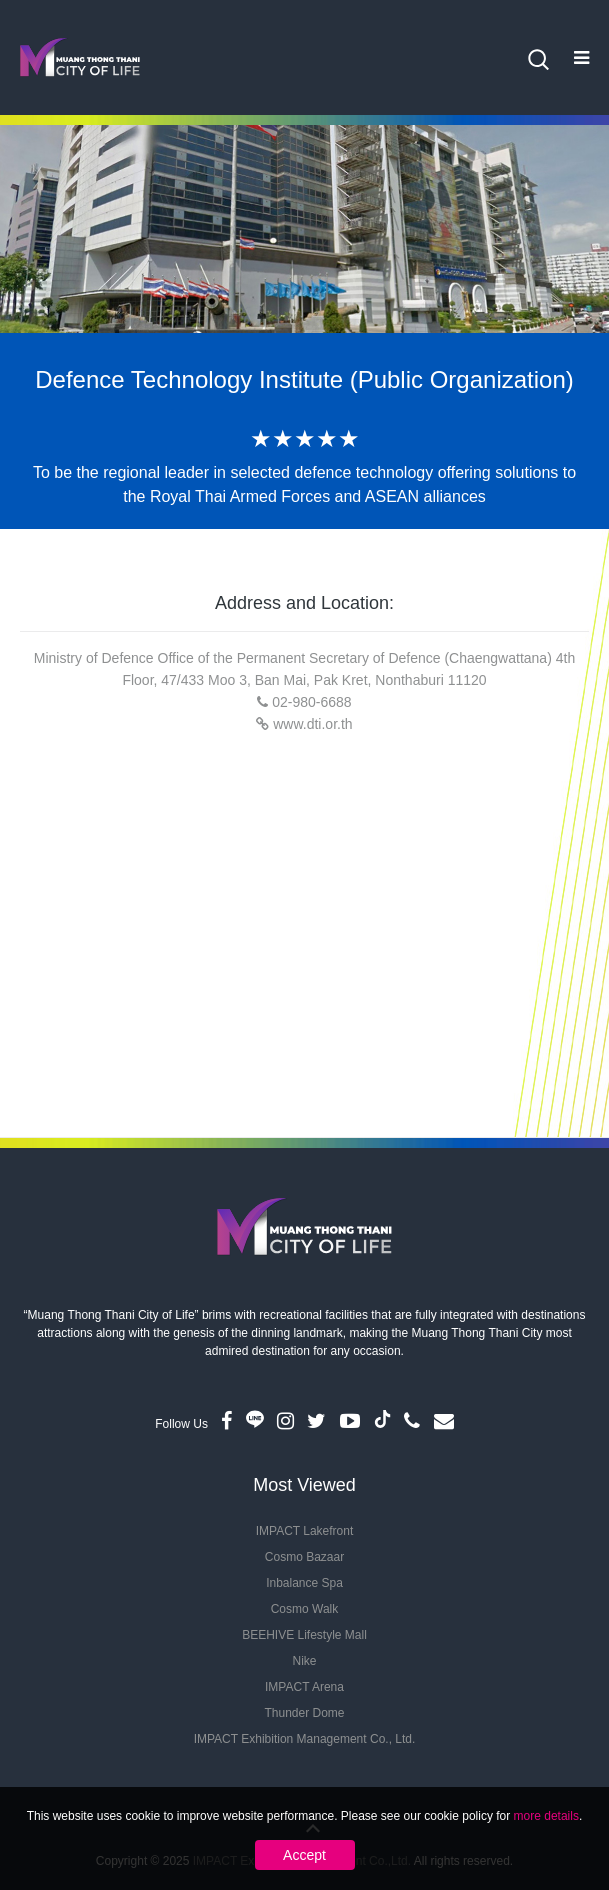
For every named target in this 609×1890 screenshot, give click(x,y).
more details (546, 1816)
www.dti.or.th (312, 724)
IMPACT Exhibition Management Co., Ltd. (305, 1739)
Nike (304, 1661)
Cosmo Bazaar (304, 1557)
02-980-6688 (311, 702)
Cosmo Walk (305, 1609)
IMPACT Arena (304, 1687)
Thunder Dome (304, 1713)
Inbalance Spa (304, 1583)
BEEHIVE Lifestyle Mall (304, 1635)
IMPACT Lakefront (305, 1531)
